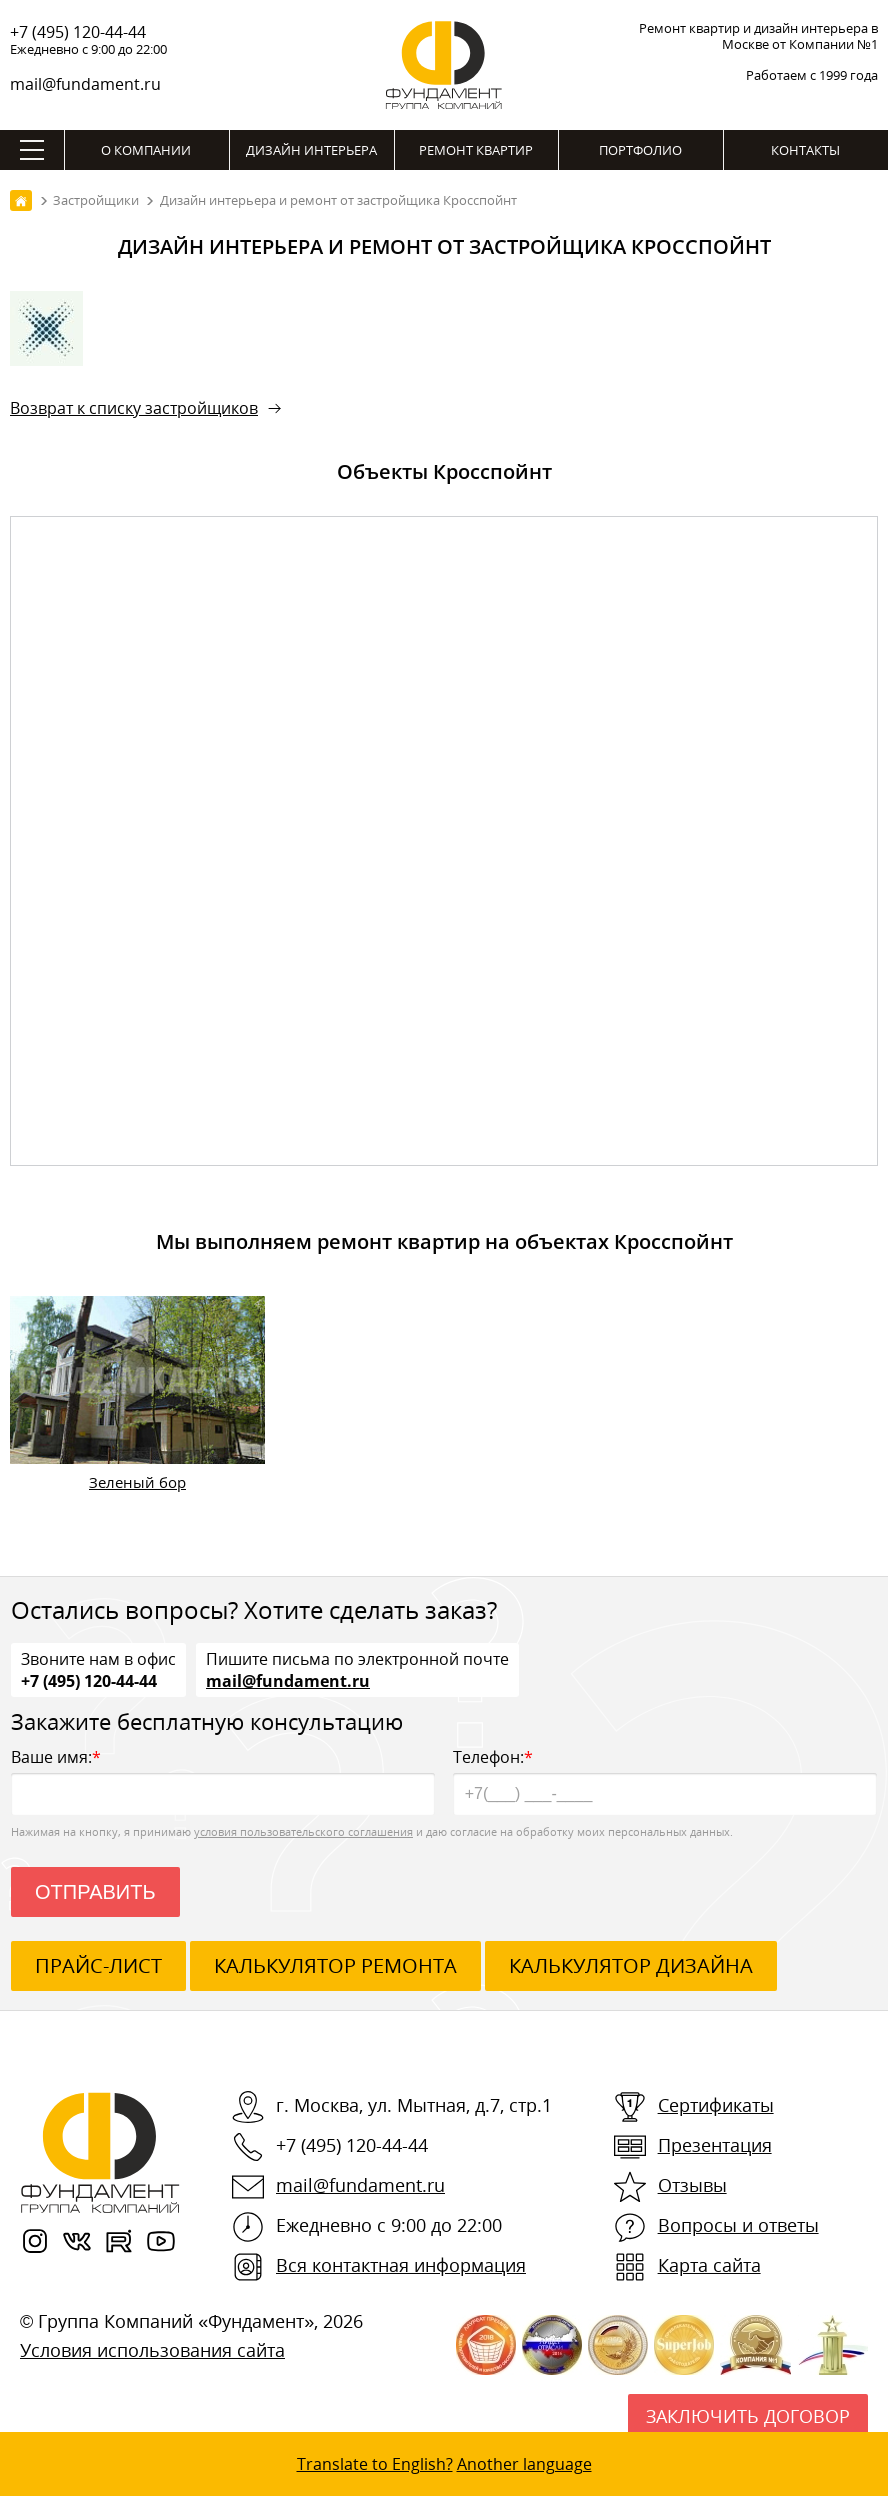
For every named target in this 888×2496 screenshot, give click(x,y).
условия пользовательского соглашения (303, 1831)
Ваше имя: (223, 1780)
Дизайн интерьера (311, 150)
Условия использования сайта (152, 2350)
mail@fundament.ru (85, 84)
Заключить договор (748, 2416)
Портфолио (640, 150)
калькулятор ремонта (335, 1965)
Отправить (95, 1892)
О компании (146, 150)
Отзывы (692, 2185)
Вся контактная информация (401, 2265)
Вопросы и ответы (738, 2225)
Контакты (805, 150)
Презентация (715, 2145)
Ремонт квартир (476, 150)
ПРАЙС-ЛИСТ (98, 1965)
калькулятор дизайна (631, 1965)
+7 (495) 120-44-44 (78, 32)
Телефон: (665, 1780)
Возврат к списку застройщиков (134, 408)
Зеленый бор (137, 1482)
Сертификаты (716, 2105)
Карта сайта (709, 2265)
